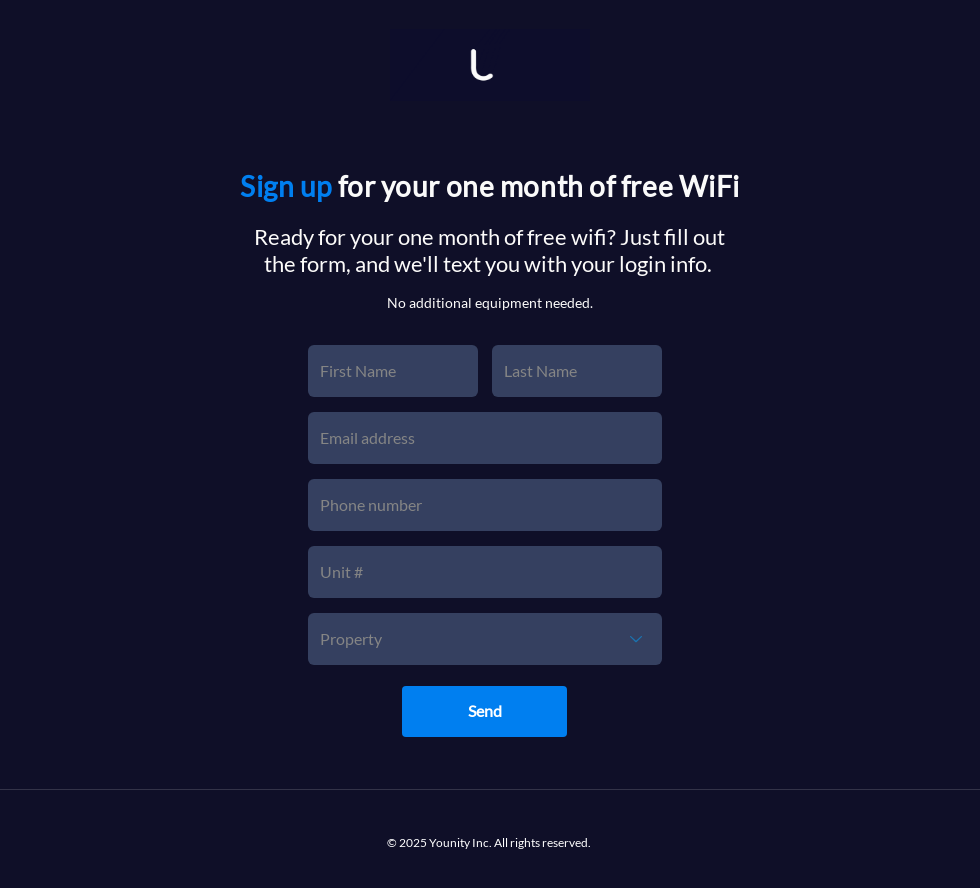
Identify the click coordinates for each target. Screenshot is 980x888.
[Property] (485, 639)
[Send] (484, 711)
